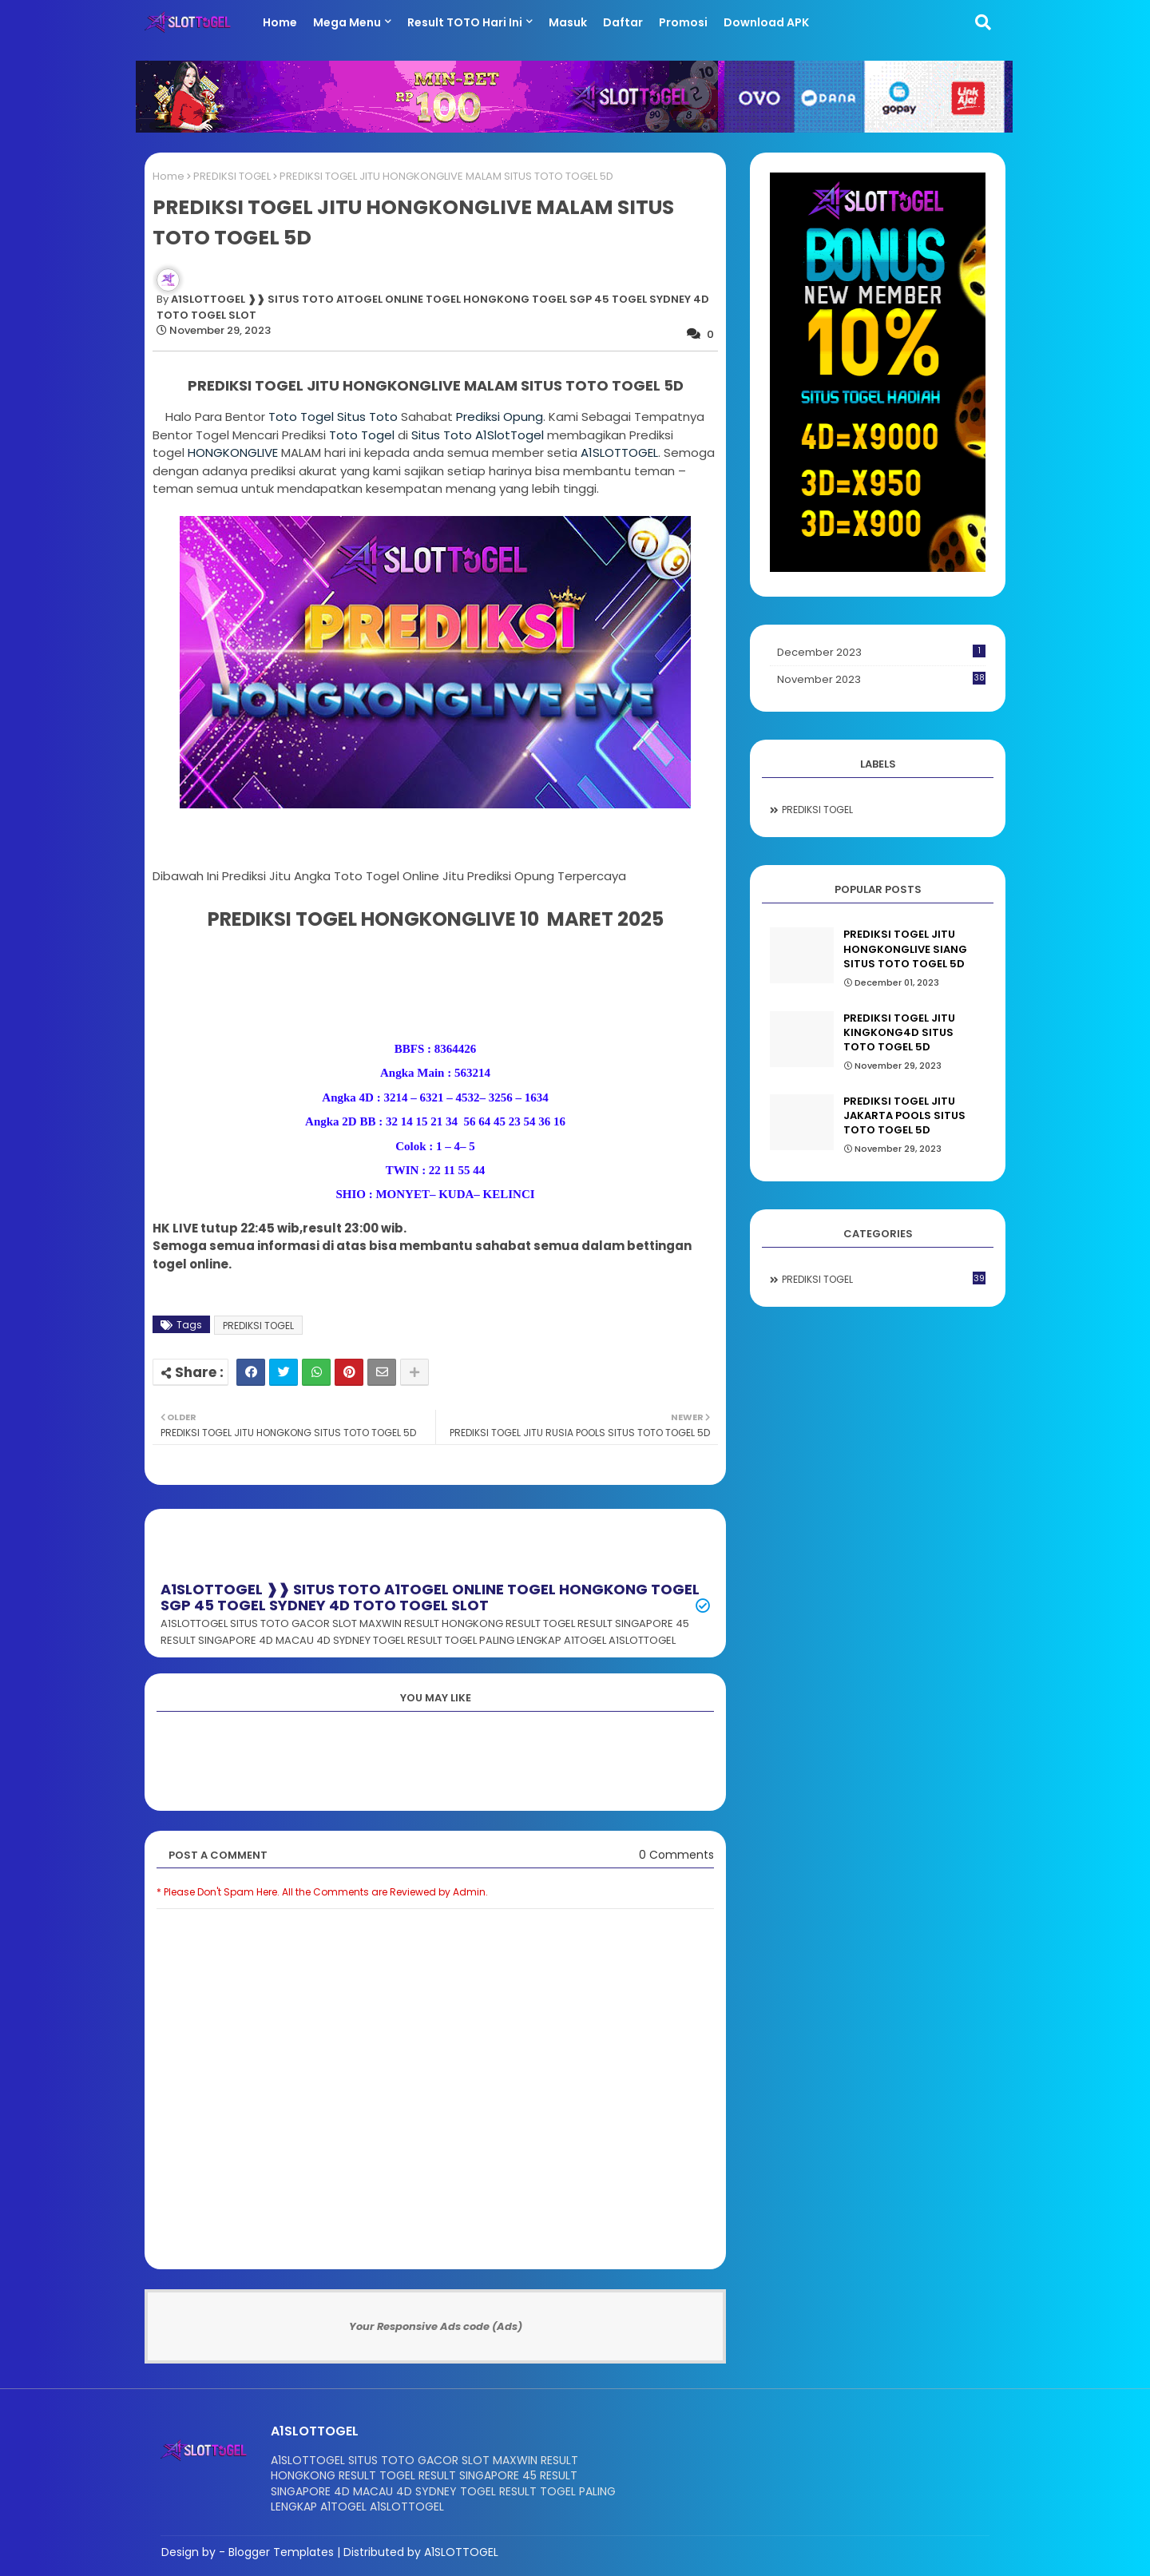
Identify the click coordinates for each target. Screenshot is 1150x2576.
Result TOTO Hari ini (464, 22)
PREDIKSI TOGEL (232, 176)
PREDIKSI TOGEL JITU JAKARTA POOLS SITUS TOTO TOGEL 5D (904, 1115)
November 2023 (881, 679)
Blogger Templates (281, 2552)
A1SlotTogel (509, 435)
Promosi (683, 22)
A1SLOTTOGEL (619, 452)
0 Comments (676, 1855)
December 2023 (881, 652)
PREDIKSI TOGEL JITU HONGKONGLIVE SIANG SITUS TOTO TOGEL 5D (905, 948)
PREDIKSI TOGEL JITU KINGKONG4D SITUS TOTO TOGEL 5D (899, 1032)
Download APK (766, 22)
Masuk (568, 22)
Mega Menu (347, 22)
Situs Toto (367, 416)
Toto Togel (302, 416)
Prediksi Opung (499, 416)
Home (280, 22)
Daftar (623, 22)
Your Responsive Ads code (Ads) (435, 2326)
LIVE (233, 452)
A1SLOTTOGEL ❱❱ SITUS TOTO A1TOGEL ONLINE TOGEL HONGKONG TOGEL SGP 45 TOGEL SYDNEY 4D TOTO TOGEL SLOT (430, 1597)
